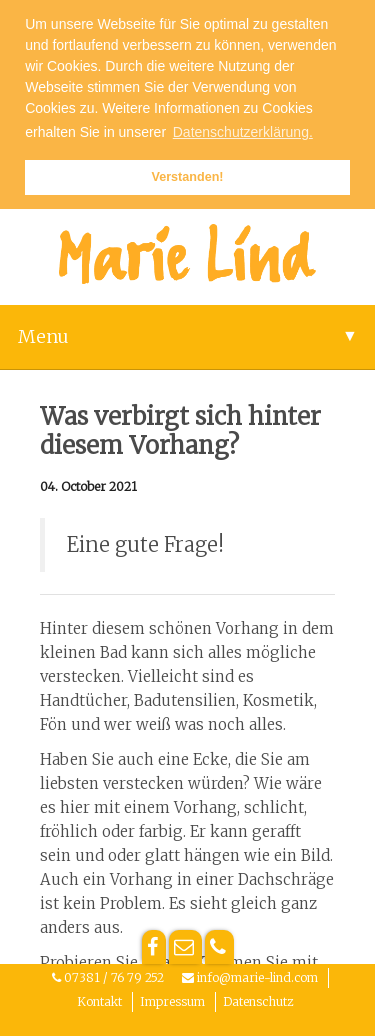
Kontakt (99, 1001)
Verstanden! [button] (187, 177)
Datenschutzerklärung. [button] (243, 132)
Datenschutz (258, 1001)
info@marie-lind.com (257, 977)
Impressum (172, 1001)
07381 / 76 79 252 (114, 977)
